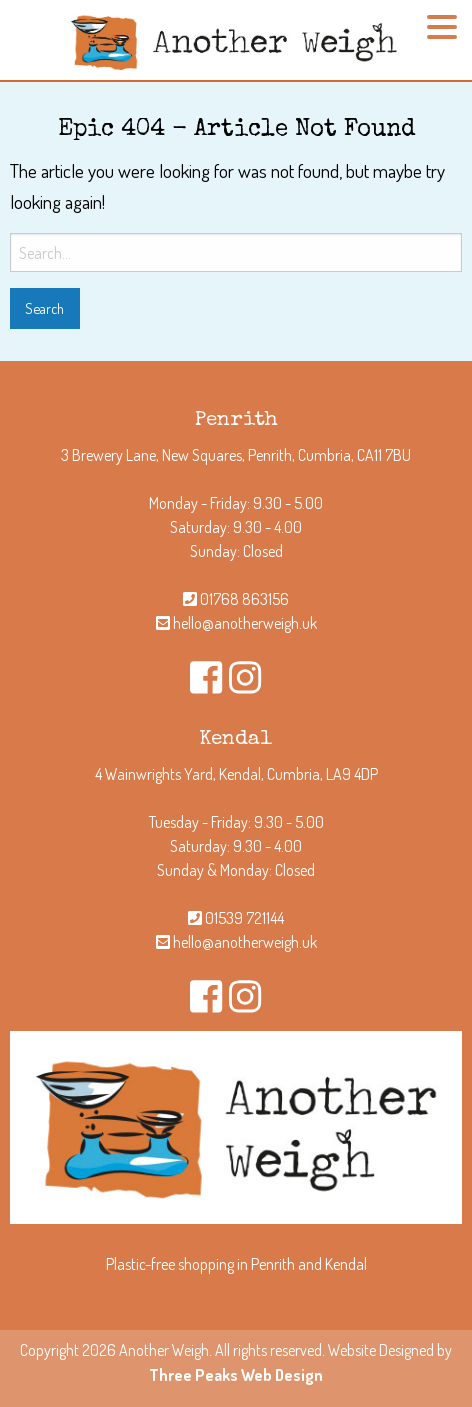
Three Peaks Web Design (236, 1375)
